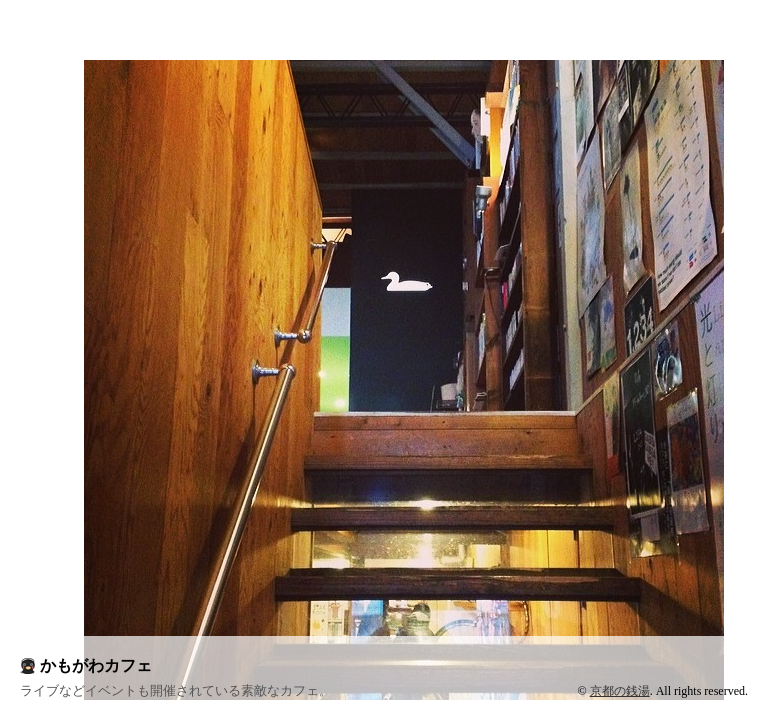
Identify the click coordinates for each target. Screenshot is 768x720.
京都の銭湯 (620, 691)
